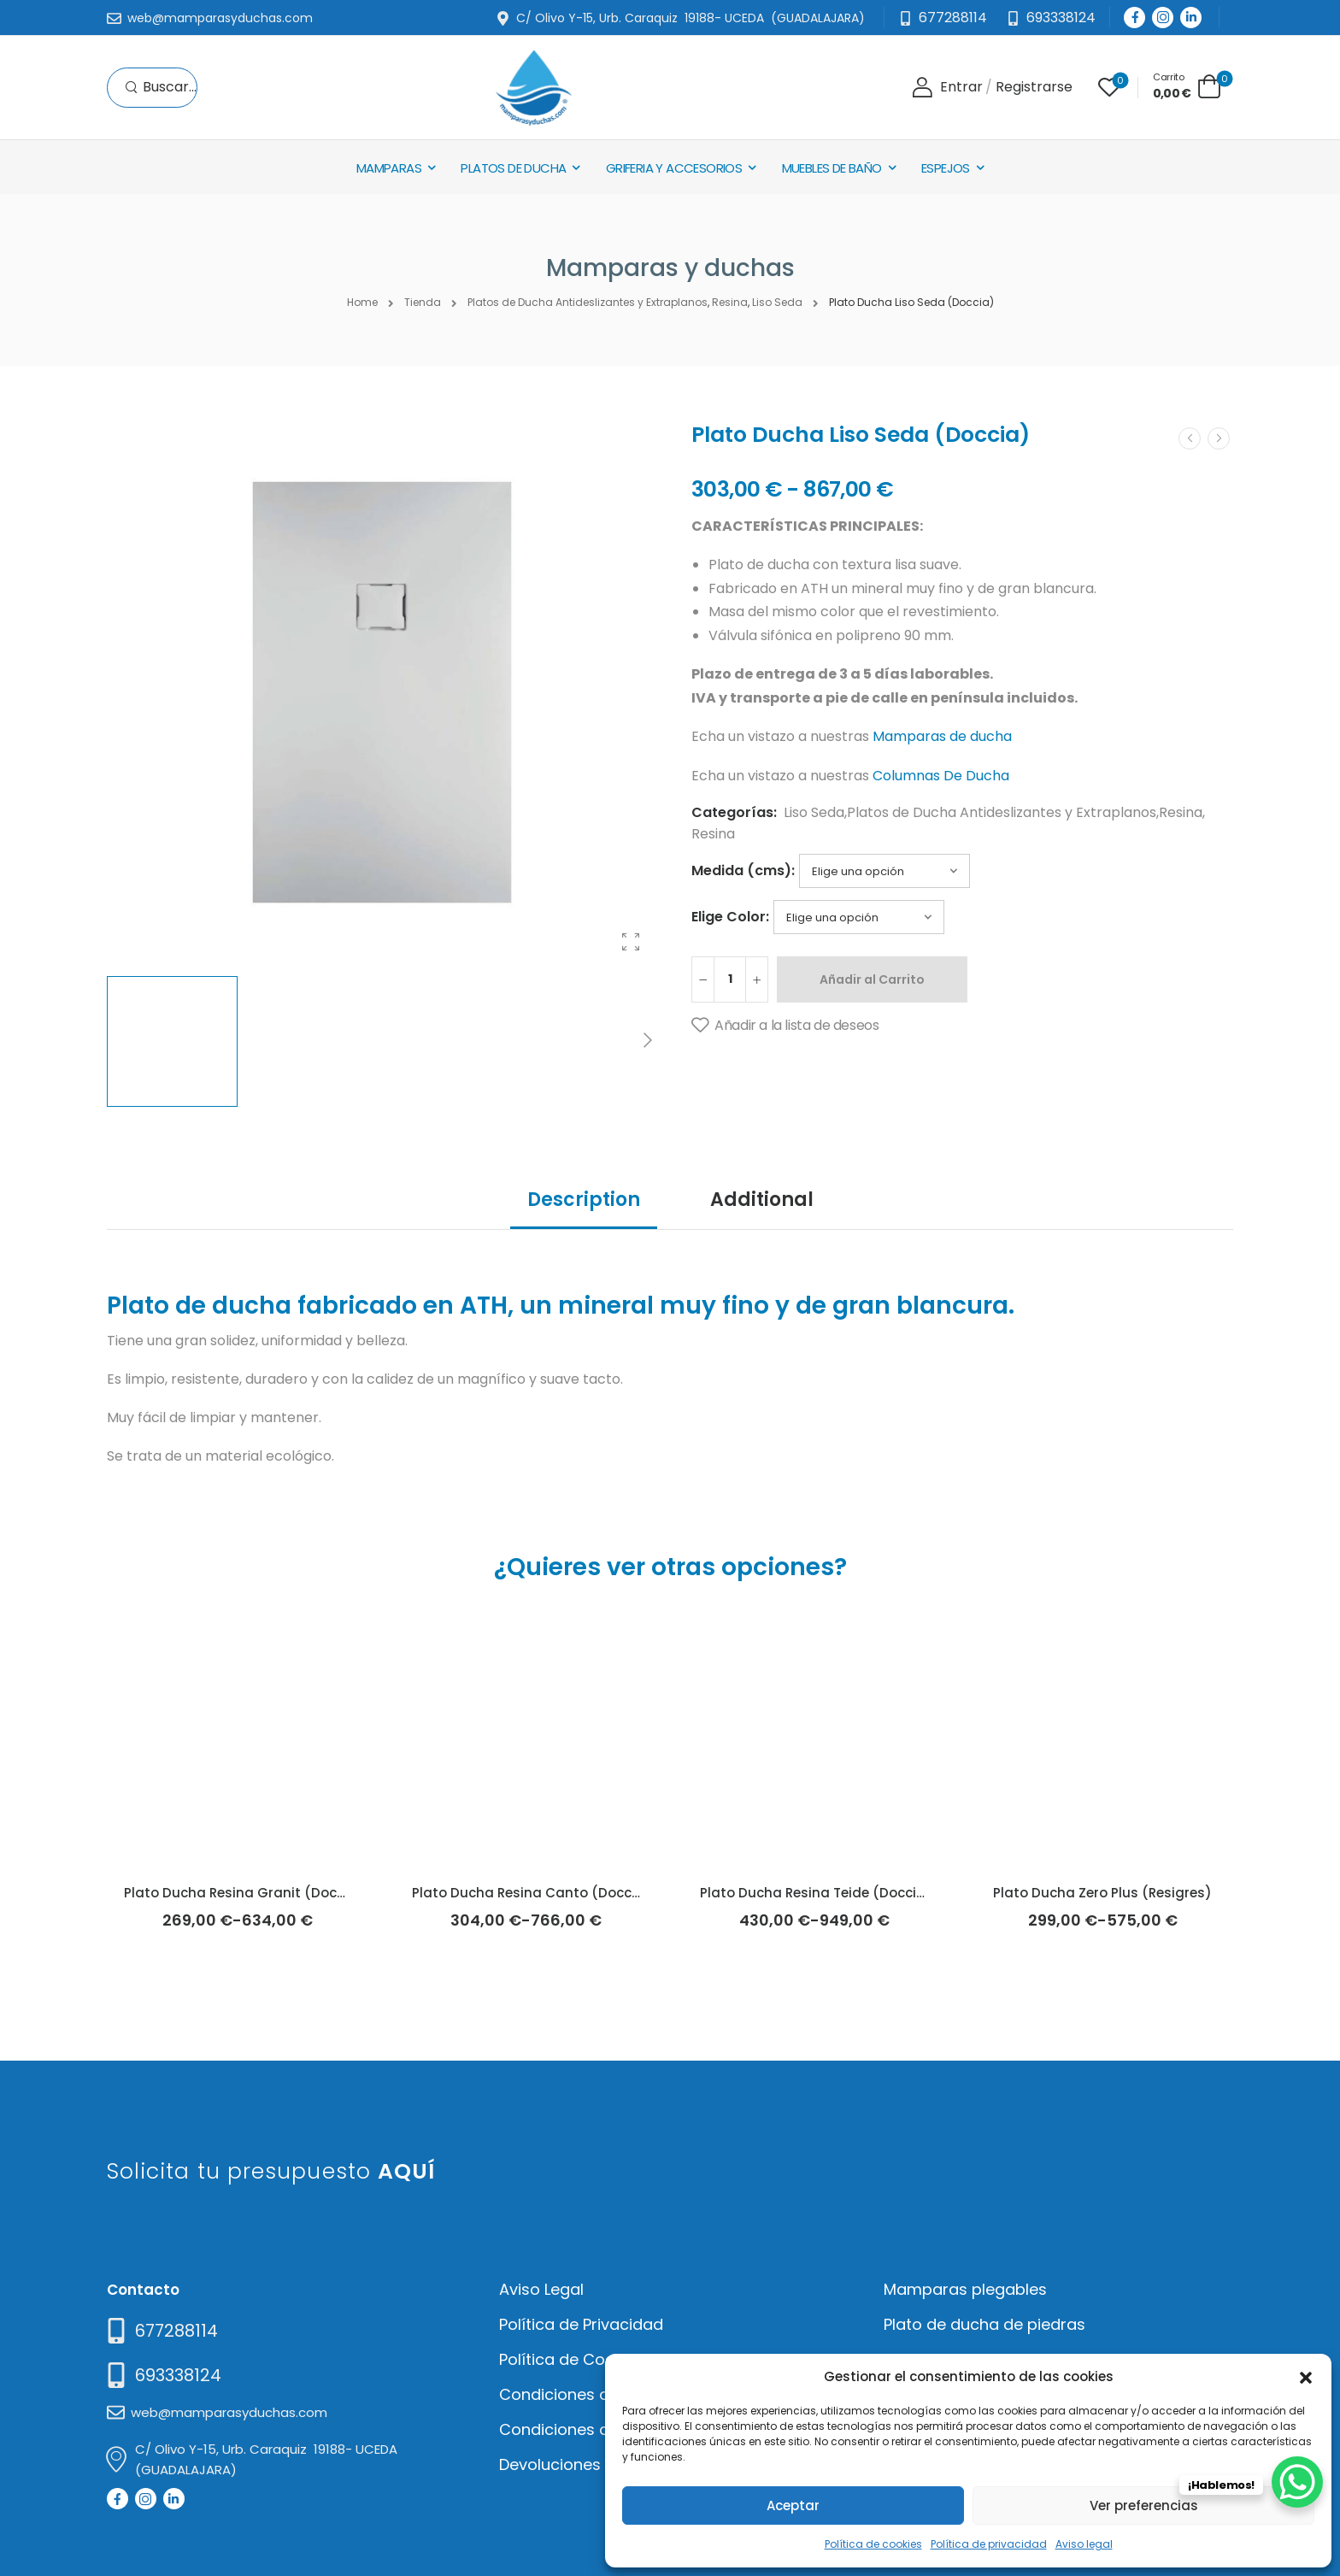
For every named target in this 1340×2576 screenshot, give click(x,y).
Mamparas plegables (965, 2289)
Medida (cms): (743, 870)
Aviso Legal (541, 2289)
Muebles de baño (832, 168)
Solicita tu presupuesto (271, 2171)
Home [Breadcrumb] (362, 302)
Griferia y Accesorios (674, 168)
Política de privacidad (989, 2544)
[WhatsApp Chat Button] (1297, 2482)
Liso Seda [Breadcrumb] (777, 302)
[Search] (161, 87)
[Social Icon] (1134, 17)
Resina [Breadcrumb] (730, 302)
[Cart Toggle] (1187, 86)
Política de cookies (873, 2544)
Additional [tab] (762, 1199)
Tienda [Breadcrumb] (422, 302)
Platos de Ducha (513, 168)
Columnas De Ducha (941, 775)
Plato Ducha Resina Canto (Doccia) (531, 1893)
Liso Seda (814, 812)
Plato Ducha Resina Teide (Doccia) (816, 1893)
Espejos (945, 168)
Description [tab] (583, 1199)
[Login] (947, 87)
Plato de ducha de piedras (984, 2324)
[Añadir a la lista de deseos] (785, 1025)
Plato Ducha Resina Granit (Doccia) (244, 1893)
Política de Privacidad (581, 2324)
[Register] (1034, 87)
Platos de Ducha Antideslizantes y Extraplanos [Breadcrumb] (587, 302)
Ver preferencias (1144, 2505)
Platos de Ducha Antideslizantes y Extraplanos (1001, 812)
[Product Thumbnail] (382, 692)
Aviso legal (1084, 2544)
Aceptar (793, 2505)
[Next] (647, 1041)
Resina (1180, 812)
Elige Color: (730, 916)
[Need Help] (1051, 18)
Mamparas (388, 168)
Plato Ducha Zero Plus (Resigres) (1102, 1893)
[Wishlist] (1109, 87)
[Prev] (1189, 438)
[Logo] (533, 87)
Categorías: (734, 812)
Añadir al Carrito (872, 979)
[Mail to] (210, 18)
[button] (1305, 2376)
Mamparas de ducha (942, 736)
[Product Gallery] (631, 942)
